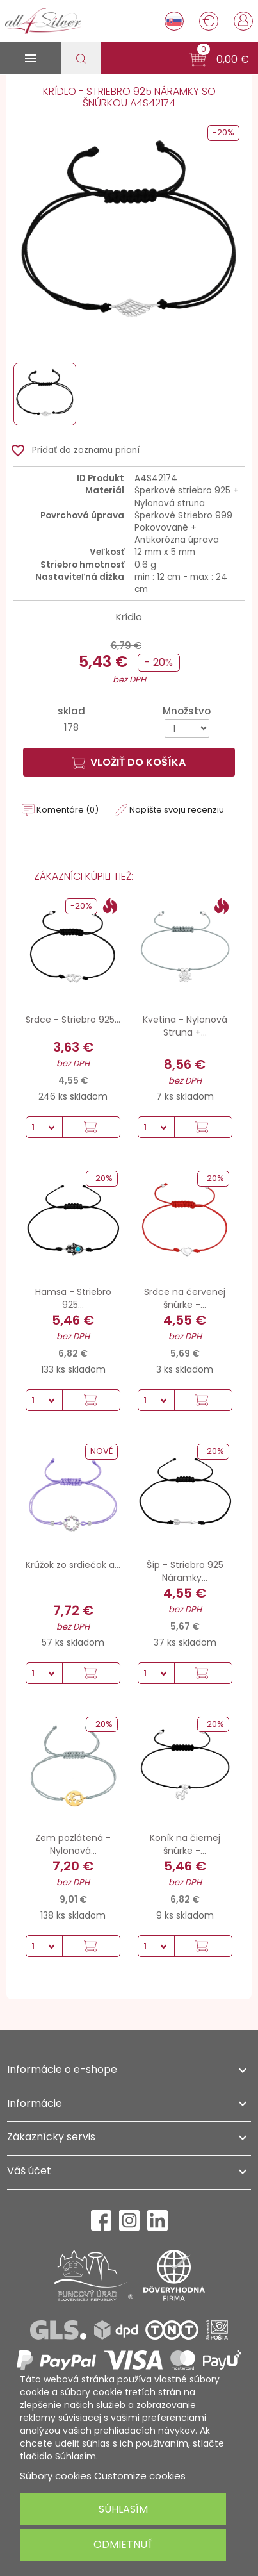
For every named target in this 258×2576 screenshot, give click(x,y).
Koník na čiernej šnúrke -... (185, 1844)
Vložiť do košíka (129, 762)
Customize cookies (140, 2475)
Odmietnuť (123, 2544)
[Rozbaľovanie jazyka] (174, 21)
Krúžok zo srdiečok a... (73, 1564)
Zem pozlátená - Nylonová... (73, 1844)
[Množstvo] (187, 728)
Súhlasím (123, 2509)
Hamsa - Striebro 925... (73, 1298)
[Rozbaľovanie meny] (208, 21)
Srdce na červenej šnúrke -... (184, 1298)
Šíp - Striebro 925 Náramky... (185, 1571)
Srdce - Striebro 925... (73, 1019)
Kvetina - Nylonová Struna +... (185, 1026)
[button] (219, 59)
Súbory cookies (56, 2475)
